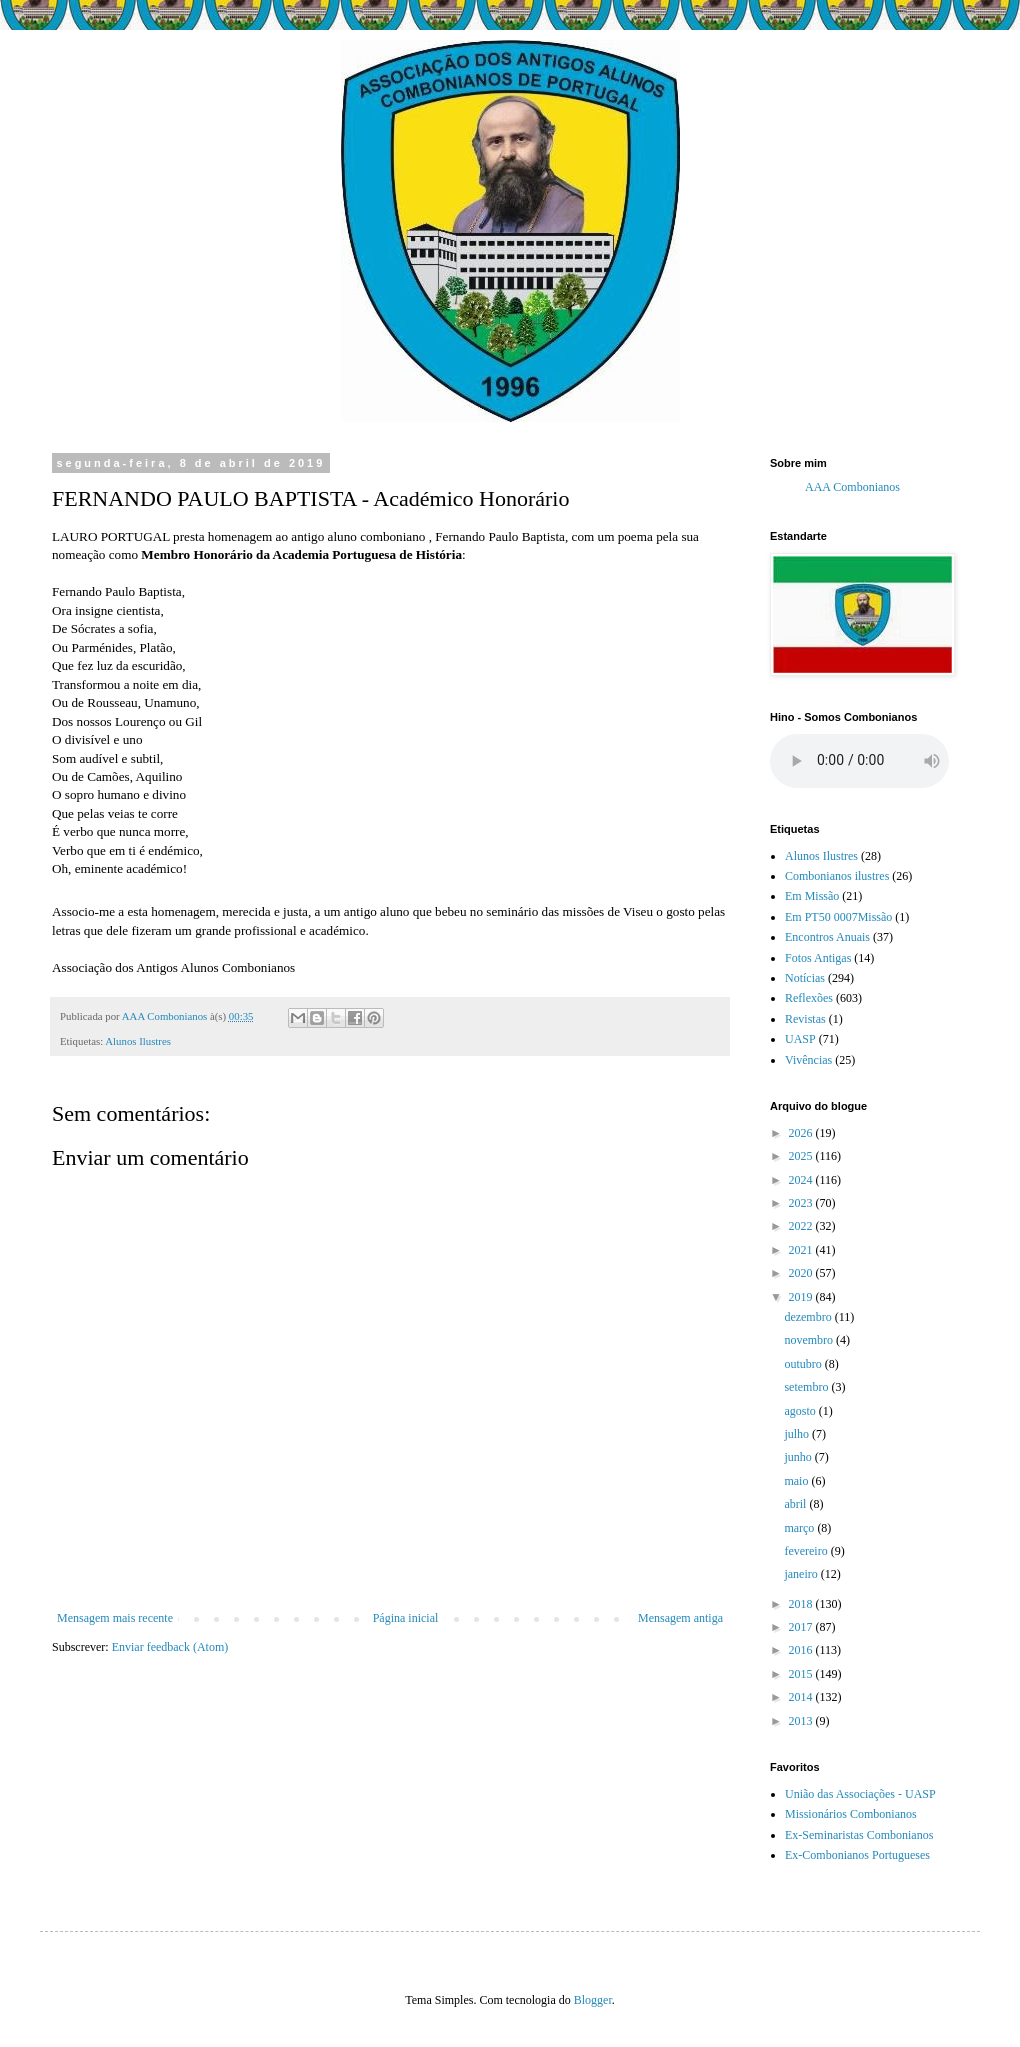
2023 (802, 1203)
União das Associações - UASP (860, 1794)
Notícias (805, 978)
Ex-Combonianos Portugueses (857, 1855)
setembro (807, 1387)
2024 (802, 1180)
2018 (802, 1604)
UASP (800, 1039)
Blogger (593, 2000)
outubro (804, 1364)
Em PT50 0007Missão (838, 917)
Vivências (808, 1060)
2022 (802, 1226)
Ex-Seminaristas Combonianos (859, 1835)
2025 (802, 1156)
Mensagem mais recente (115, 1618)
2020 (802, 1273)
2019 (802, 1297)
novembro (810, 1340)
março (800, 1528)
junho (799, 1457)
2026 (802, 1133)
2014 (802, 1697)
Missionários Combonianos (851, 1814)
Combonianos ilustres (837, 876)
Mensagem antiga (680, 1618)
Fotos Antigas (818, 958)
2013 (802, 1721)
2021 (802, 1250)
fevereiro (807, 1551)
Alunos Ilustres (138, 1041)
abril (796, 1504)
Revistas (805, 1019)
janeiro (802, 1574)
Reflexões (809, 998)
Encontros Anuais (827, 937)
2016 (802, 1650)
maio (797, 1481)
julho (798, 1434)
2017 (802, 1627)
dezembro (809, 1317)
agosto (801, 1411)
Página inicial (406, 1618)
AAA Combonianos (852, 487)
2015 (802, 1674)
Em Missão (812, 896)
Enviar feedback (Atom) (170, 1647)
